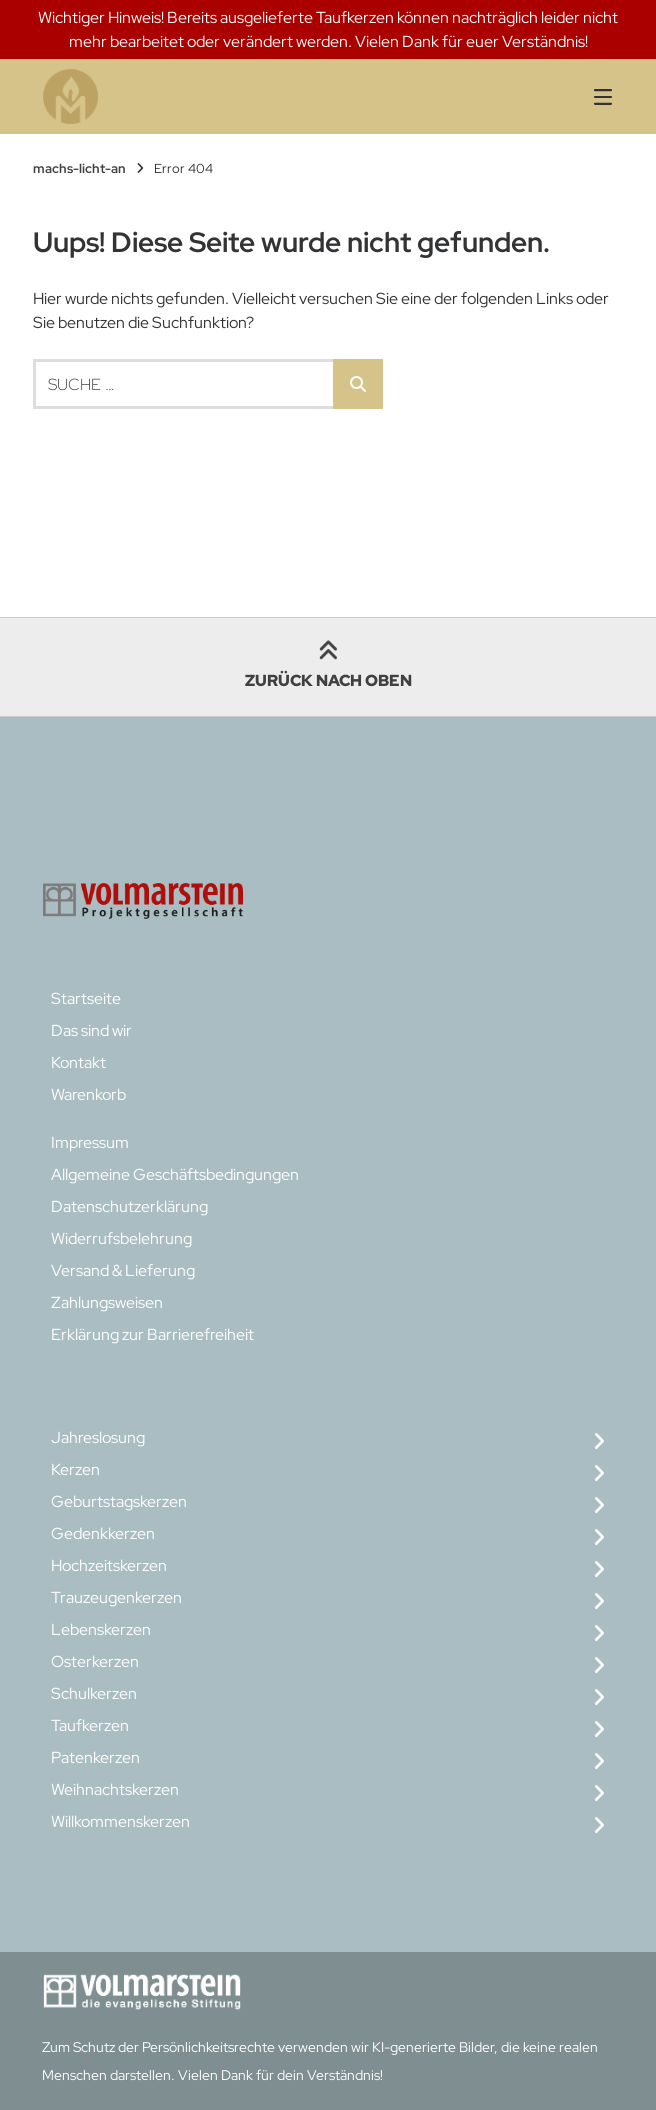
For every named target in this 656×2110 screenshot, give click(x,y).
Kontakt (78, 1062)
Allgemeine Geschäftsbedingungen (175, 1174)
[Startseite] (195, 96)
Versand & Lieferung (123, 1270)
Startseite (86, 998)
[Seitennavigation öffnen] (578, 96)
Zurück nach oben (328, 667)
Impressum (90, 1142)
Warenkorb (88, 1094)
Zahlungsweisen (107, 1302)
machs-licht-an (79, 168)
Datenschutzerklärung (129, 1206)
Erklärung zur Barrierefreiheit (152, 1334)
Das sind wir (91, 1030)
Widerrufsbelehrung (121, 1238)
